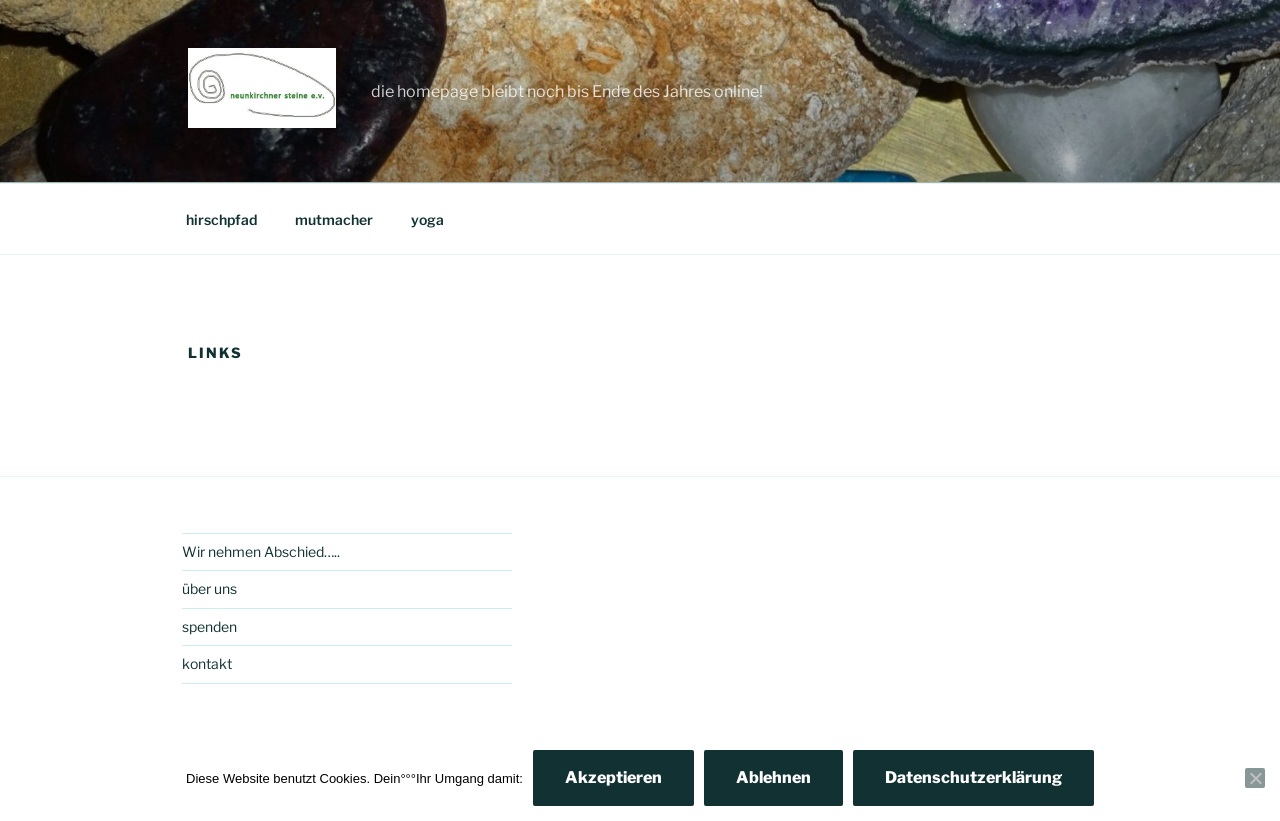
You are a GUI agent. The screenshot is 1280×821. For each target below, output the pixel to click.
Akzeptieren (613, 777)
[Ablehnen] (1255, 778)
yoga (427, 219)
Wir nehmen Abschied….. (261, 551)
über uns (209, 588)
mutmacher (334, 219)
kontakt (207, 663)
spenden (209, 626)
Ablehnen (773, 777)
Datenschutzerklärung (973, 777)
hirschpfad (221, 219)
